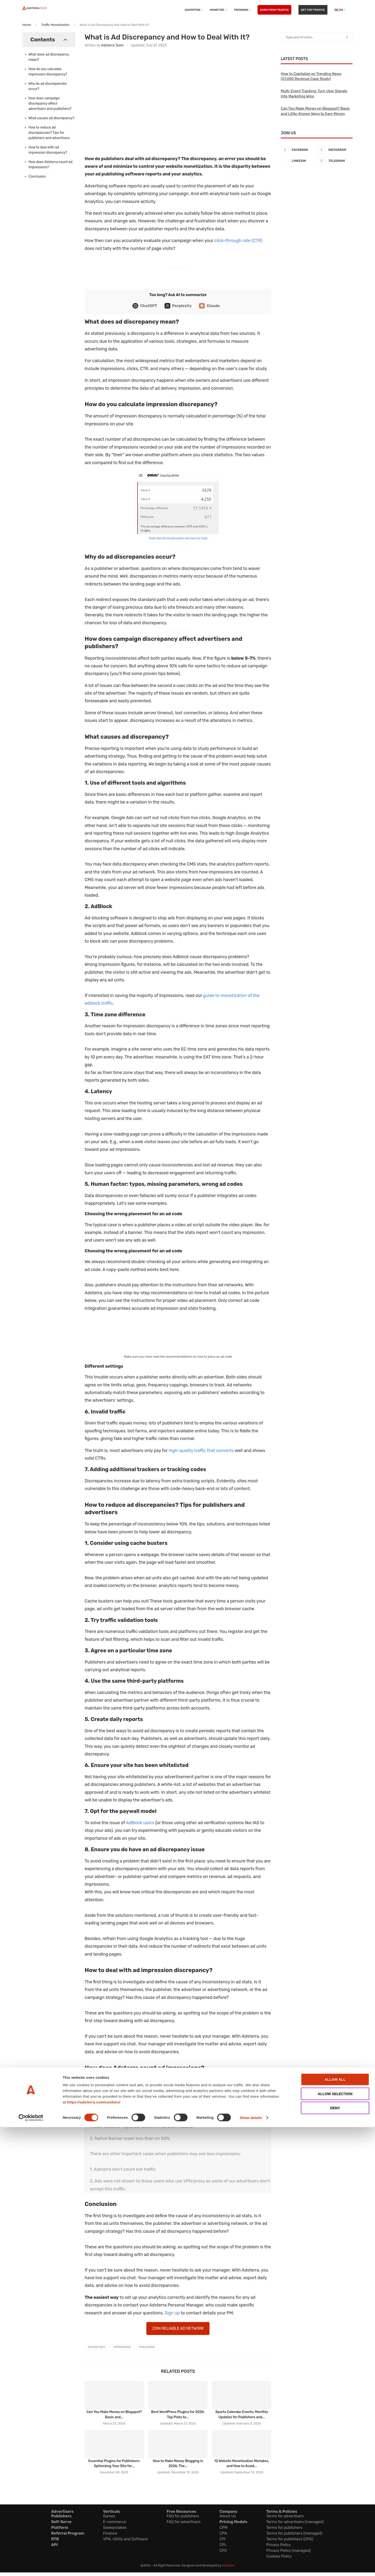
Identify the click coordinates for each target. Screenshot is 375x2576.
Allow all (335, 2528)
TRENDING (241, 9)
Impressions (122, 2350)
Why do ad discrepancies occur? (47, 89)
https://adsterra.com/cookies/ (93, 2551)
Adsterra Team (112, 49)
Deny (335, 2557)
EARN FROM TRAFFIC (274, 9)
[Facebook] (298, 160)
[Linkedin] (298, 171)
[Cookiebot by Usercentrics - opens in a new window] (31, 2566)
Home (26, 28)
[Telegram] (335, 171)
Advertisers (62, 2515)
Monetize (217, 9)
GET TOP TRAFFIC (313, 9)
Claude (213, 309)
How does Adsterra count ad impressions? (50, 168)
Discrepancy (96, 2350)
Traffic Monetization (55, 28)
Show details (251, 2567)
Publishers (147, 2350)
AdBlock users (140, 1826)
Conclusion (37, 180)
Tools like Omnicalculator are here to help (178, 542)
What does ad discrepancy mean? (48, 60)
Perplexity (182, 309)
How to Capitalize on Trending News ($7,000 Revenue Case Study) (312, 80)
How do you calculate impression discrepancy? (47, 75)
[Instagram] (335, 160)
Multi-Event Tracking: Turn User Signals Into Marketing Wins (315, 98)
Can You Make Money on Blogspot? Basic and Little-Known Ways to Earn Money (313, 118)
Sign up (172, 2316)
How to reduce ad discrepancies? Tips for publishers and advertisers (49, 136)
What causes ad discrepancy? (51, 121)
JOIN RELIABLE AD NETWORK (178, 2331)
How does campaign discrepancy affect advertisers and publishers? (50, 107)
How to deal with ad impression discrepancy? (47, 153)
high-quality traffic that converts (201, 1454)
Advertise (192, 9)
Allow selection (335, 2543)
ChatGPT (148, 309)
